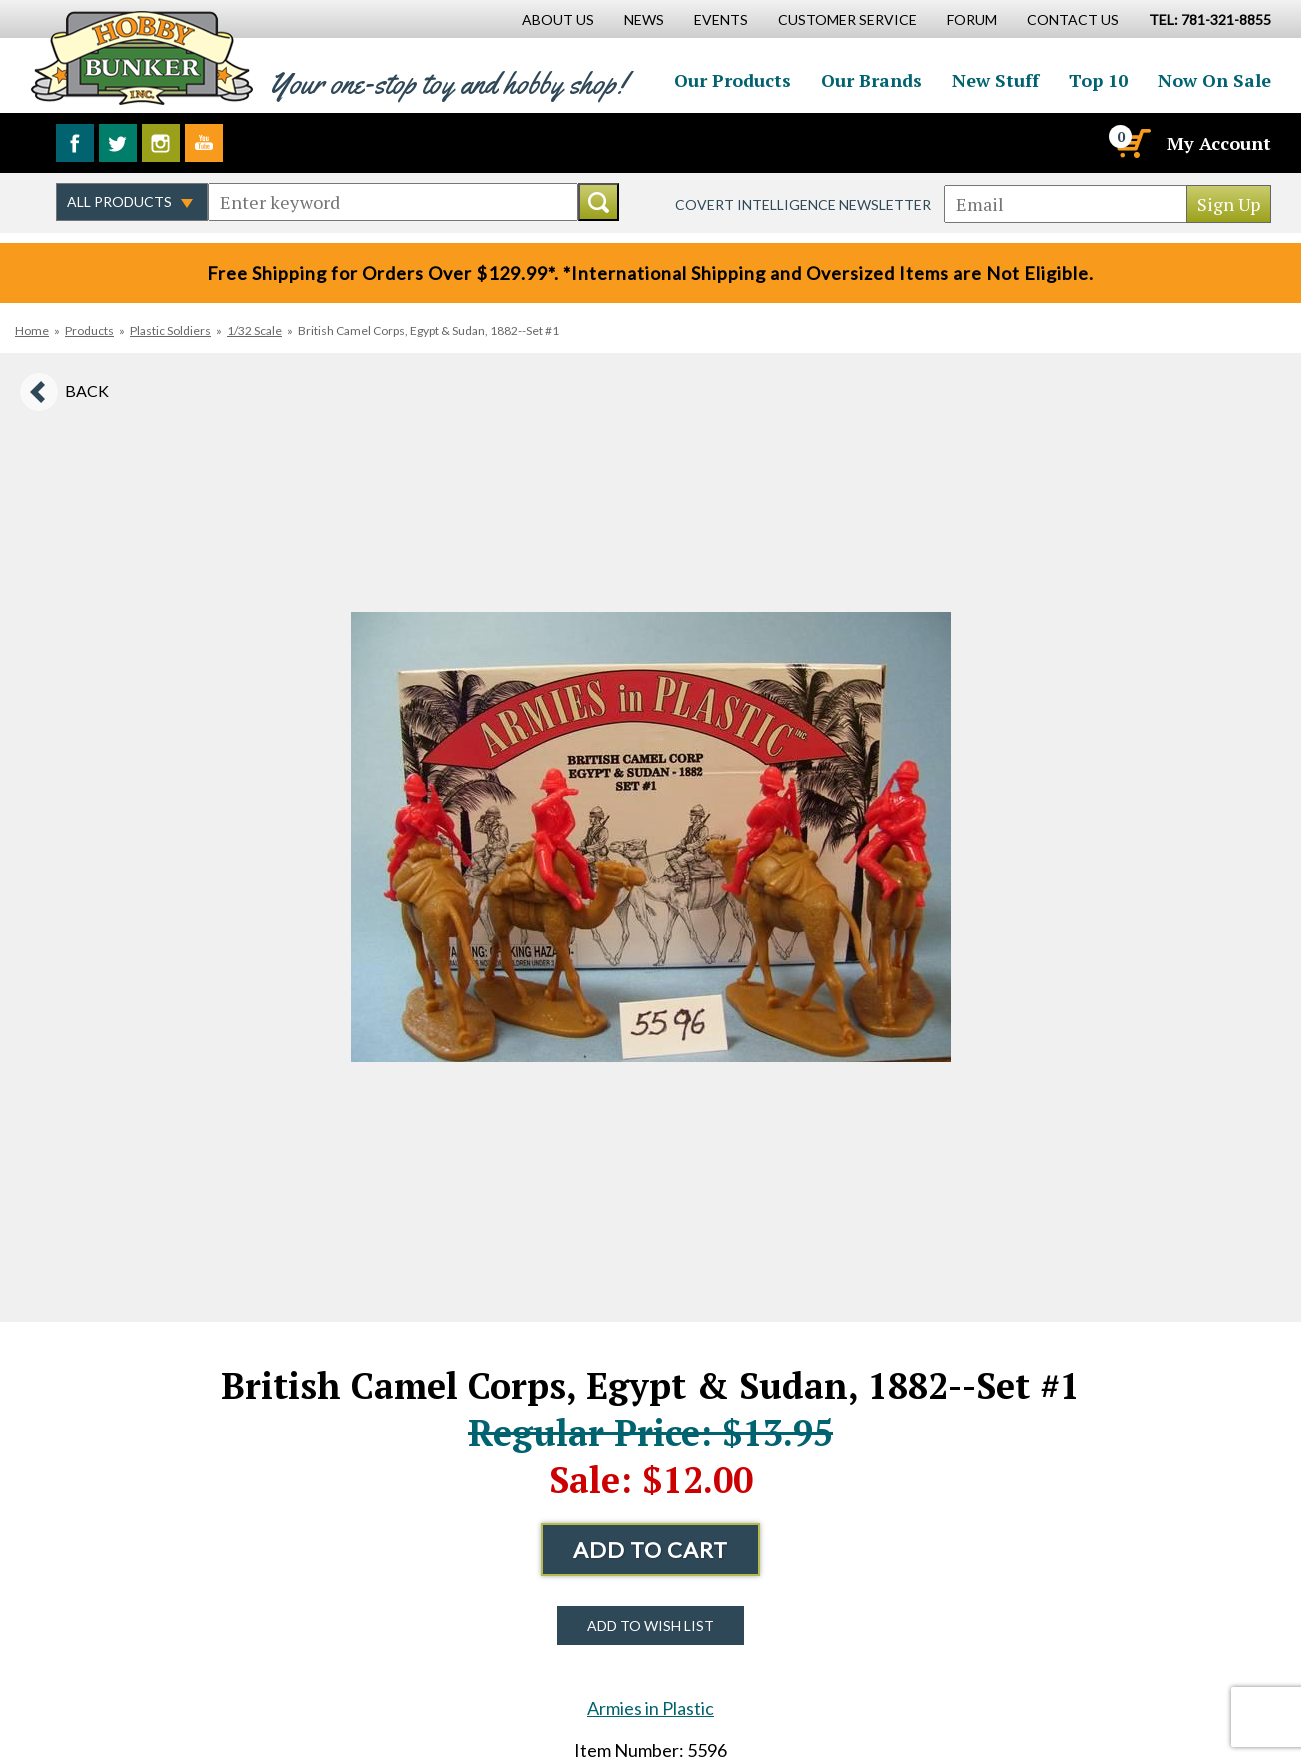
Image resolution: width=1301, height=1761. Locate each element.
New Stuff (995, 80)
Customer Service (847, 19)
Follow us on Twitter (118, 143)
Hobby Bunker (141, 57)
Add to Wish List (650, 1625)
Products (89, 330)
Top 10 (1098, 80)
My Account (1219, 143)
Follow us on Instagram (161, 143)
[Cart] (1132, 143)
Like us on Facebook (75, 143)
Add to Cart (650, 1549)
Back (87, 390)
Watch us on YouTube (204, 143)
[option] (651, 837)
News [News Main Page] (644, 19)
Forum (972, 19)
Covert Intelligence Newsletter (803, 204)
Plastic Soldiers (170, 330)
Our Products (732, 80)
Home (32, 330)
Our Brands (871, 80)
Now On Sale (1214, 80)
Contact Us (1073, 19)
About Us (558, 19)
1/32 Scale (254, 330)
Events (721, 19)
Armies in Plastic (650, 1708)
